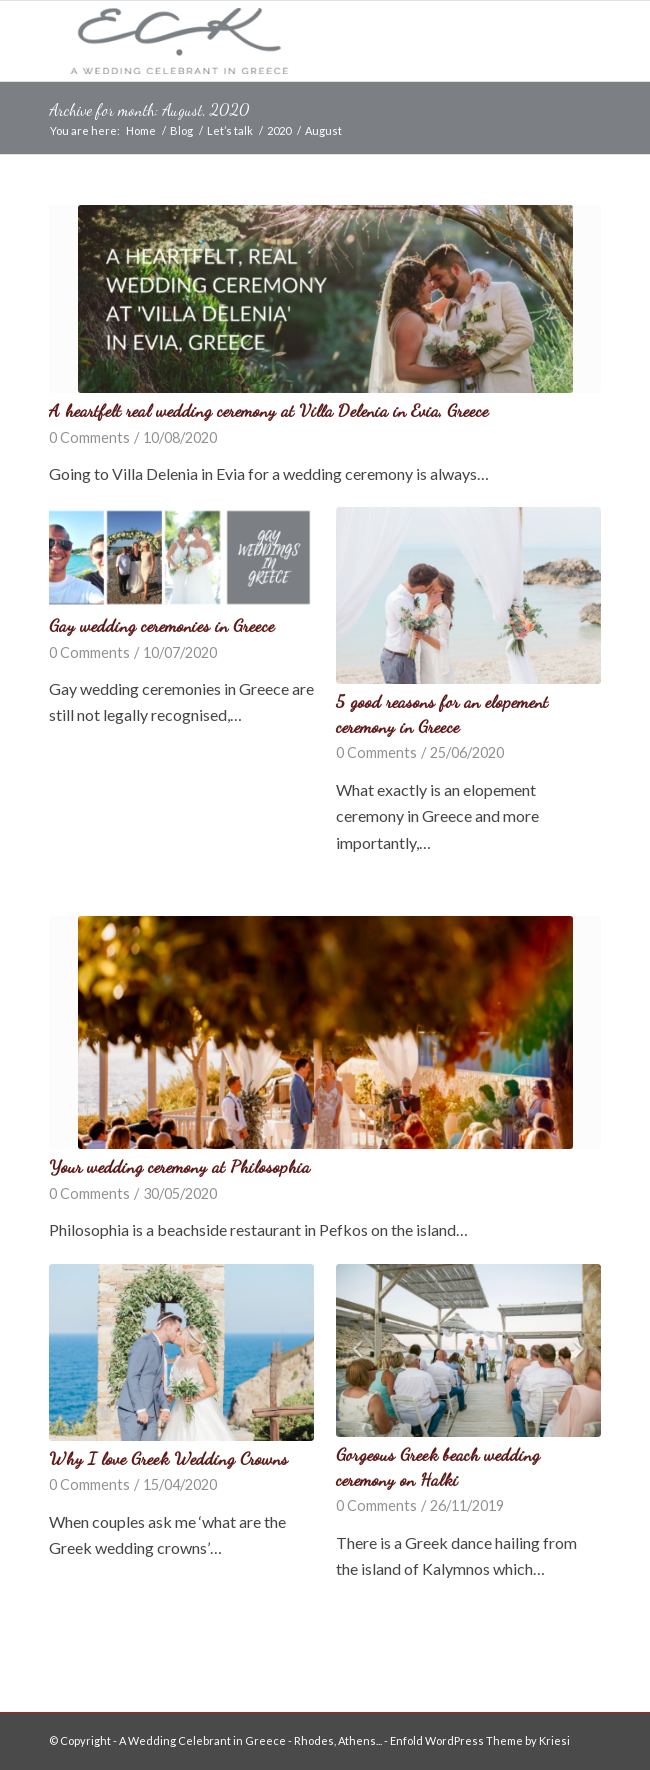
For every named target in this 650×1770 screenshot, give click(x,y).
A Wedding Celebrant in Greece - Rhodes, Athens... (250, 1740)
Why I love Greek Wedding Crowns (168, 1458)
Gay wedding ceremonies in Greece (161, 625)
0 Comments (89, 437)
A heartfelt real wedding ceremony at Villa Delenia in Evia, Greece (268, 410)
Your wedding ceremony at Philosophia (179, 1166)
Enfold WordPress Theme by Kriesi (480, 1740)
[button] (325, 299)
